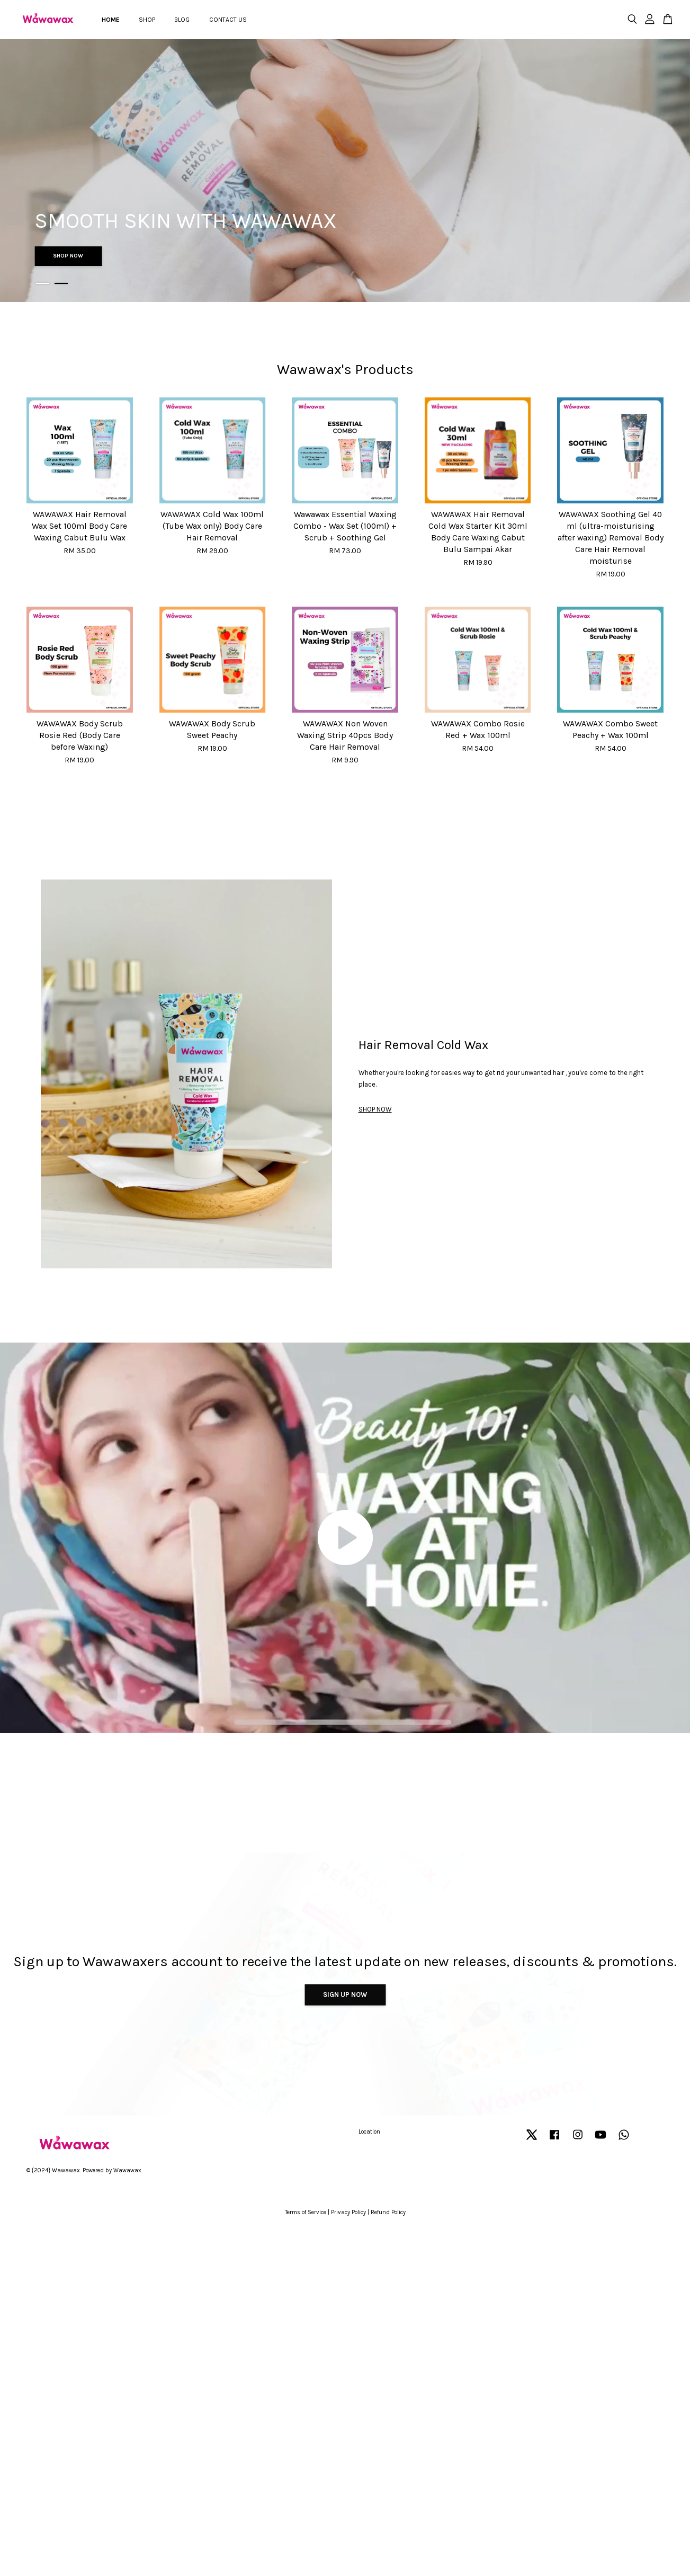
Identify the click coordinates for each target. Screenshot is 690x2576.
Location (369, 2131)
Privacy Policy (348, 2212)
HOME (111, 19)
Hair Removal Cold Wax (423, 1044)
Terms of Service (305, 2212)
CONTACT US (228, 19)
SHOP (147, 19)
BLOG (182, 19)
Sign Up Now (345, 1994)
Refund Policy (388, 2212)
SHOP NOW (68, 255)
